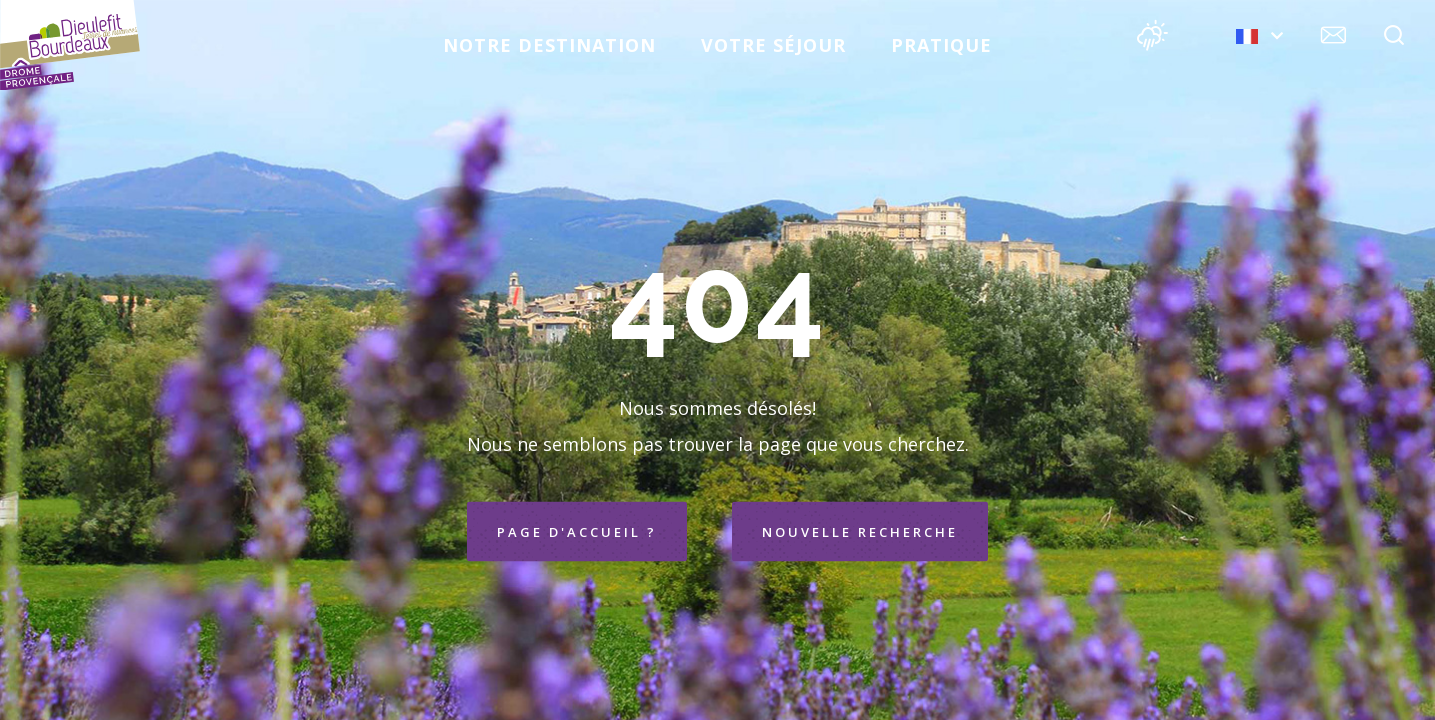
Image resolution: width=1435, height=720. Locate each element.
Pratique (941, 45)
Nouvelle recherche (860, 532)
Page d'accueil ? (577, 532)
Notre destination (549, 45)
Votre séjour (773, 45)
